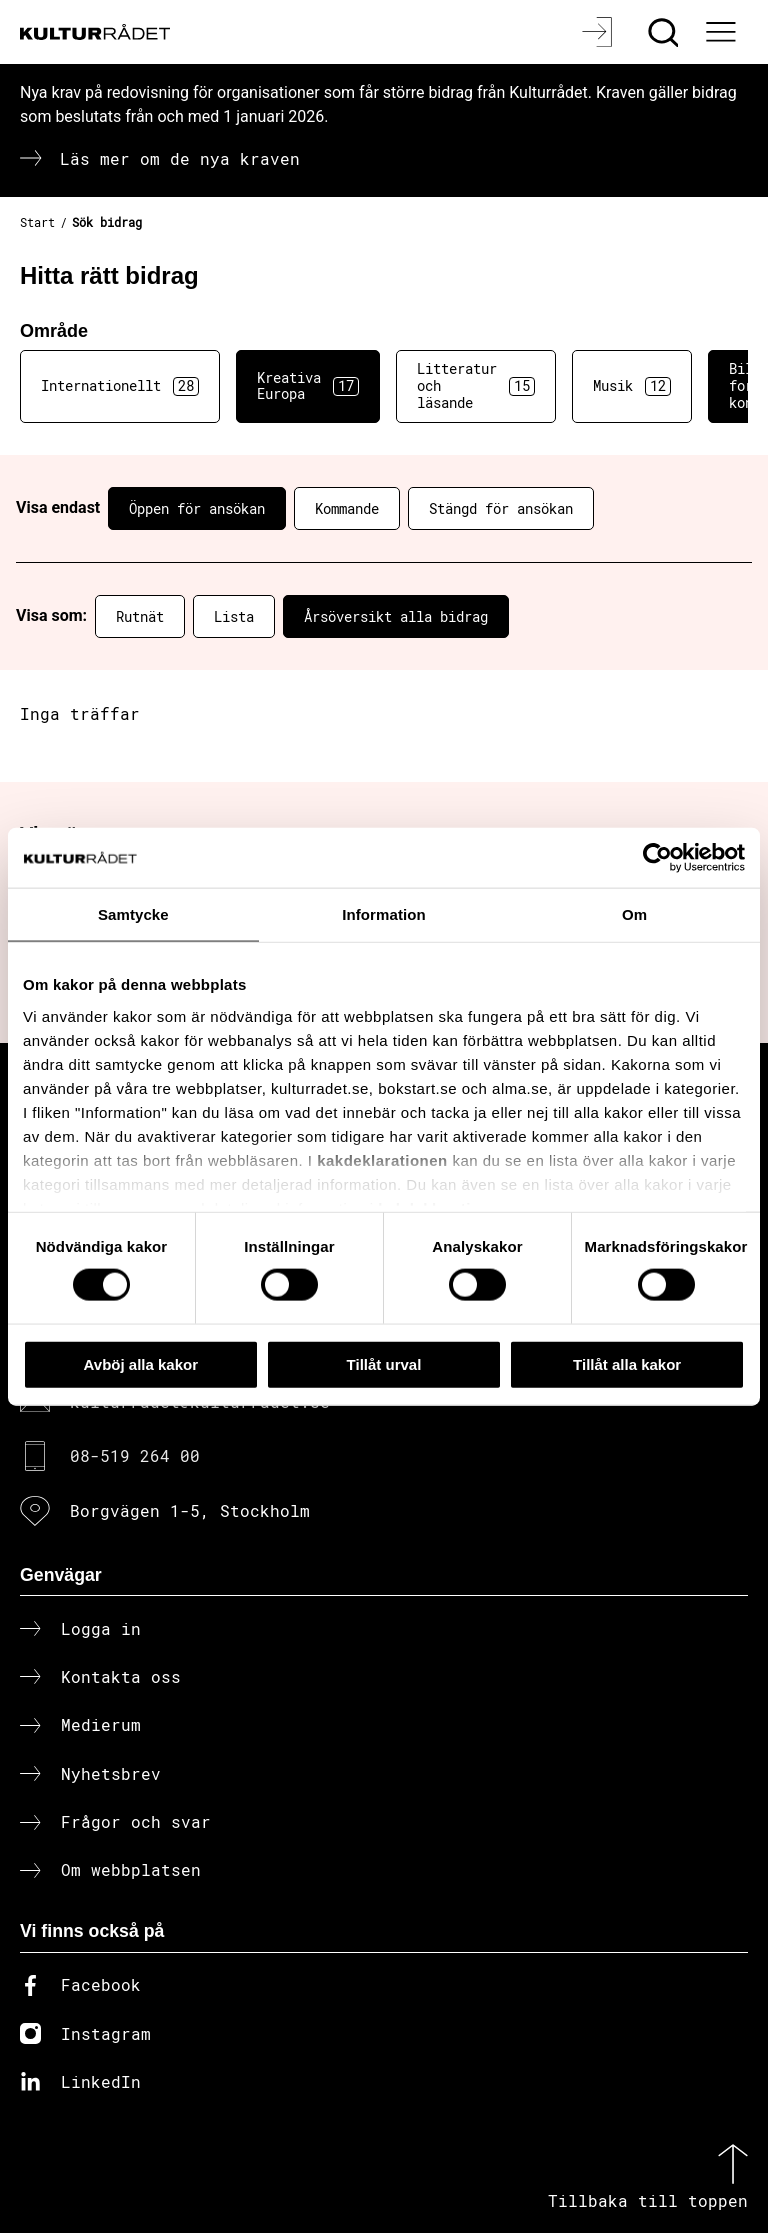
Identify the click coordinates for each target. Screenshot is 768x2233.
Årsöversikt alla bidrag (396, 616)
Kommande (347, 508)
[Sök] (665, 32)
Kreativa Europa (308, 386)
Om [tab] (634, 913)
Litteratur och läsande (476, 385)
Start (37, 222)
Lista (234, 616)
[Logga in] (599, 32)
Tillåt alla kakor (627, 1363)
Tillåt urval (384, 1363)
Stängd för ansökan (501, 508)
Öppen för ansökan (197, 508)
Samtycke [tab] (133, 913)
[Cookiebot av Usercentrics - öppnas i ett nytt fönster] (657, 857)
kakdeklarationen (382, 1159)
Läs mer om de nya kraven (180, 158)
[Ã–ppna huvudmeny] (723, 32)
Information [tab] (384, 913)
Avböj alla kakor (141, 1363)
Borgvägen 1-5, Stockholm (190, 1510)
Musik (632, 386)
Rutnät (140, 616)
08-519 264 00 (135, 1455)
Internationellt (120, 386)
